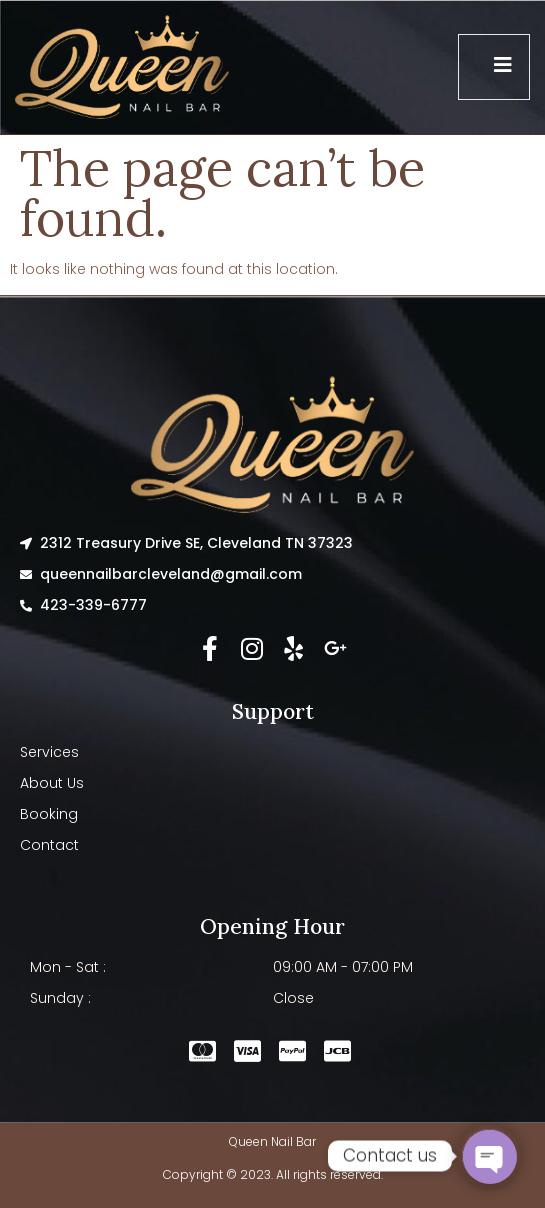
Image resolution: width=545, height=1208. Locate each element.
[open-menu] (494, 67)
